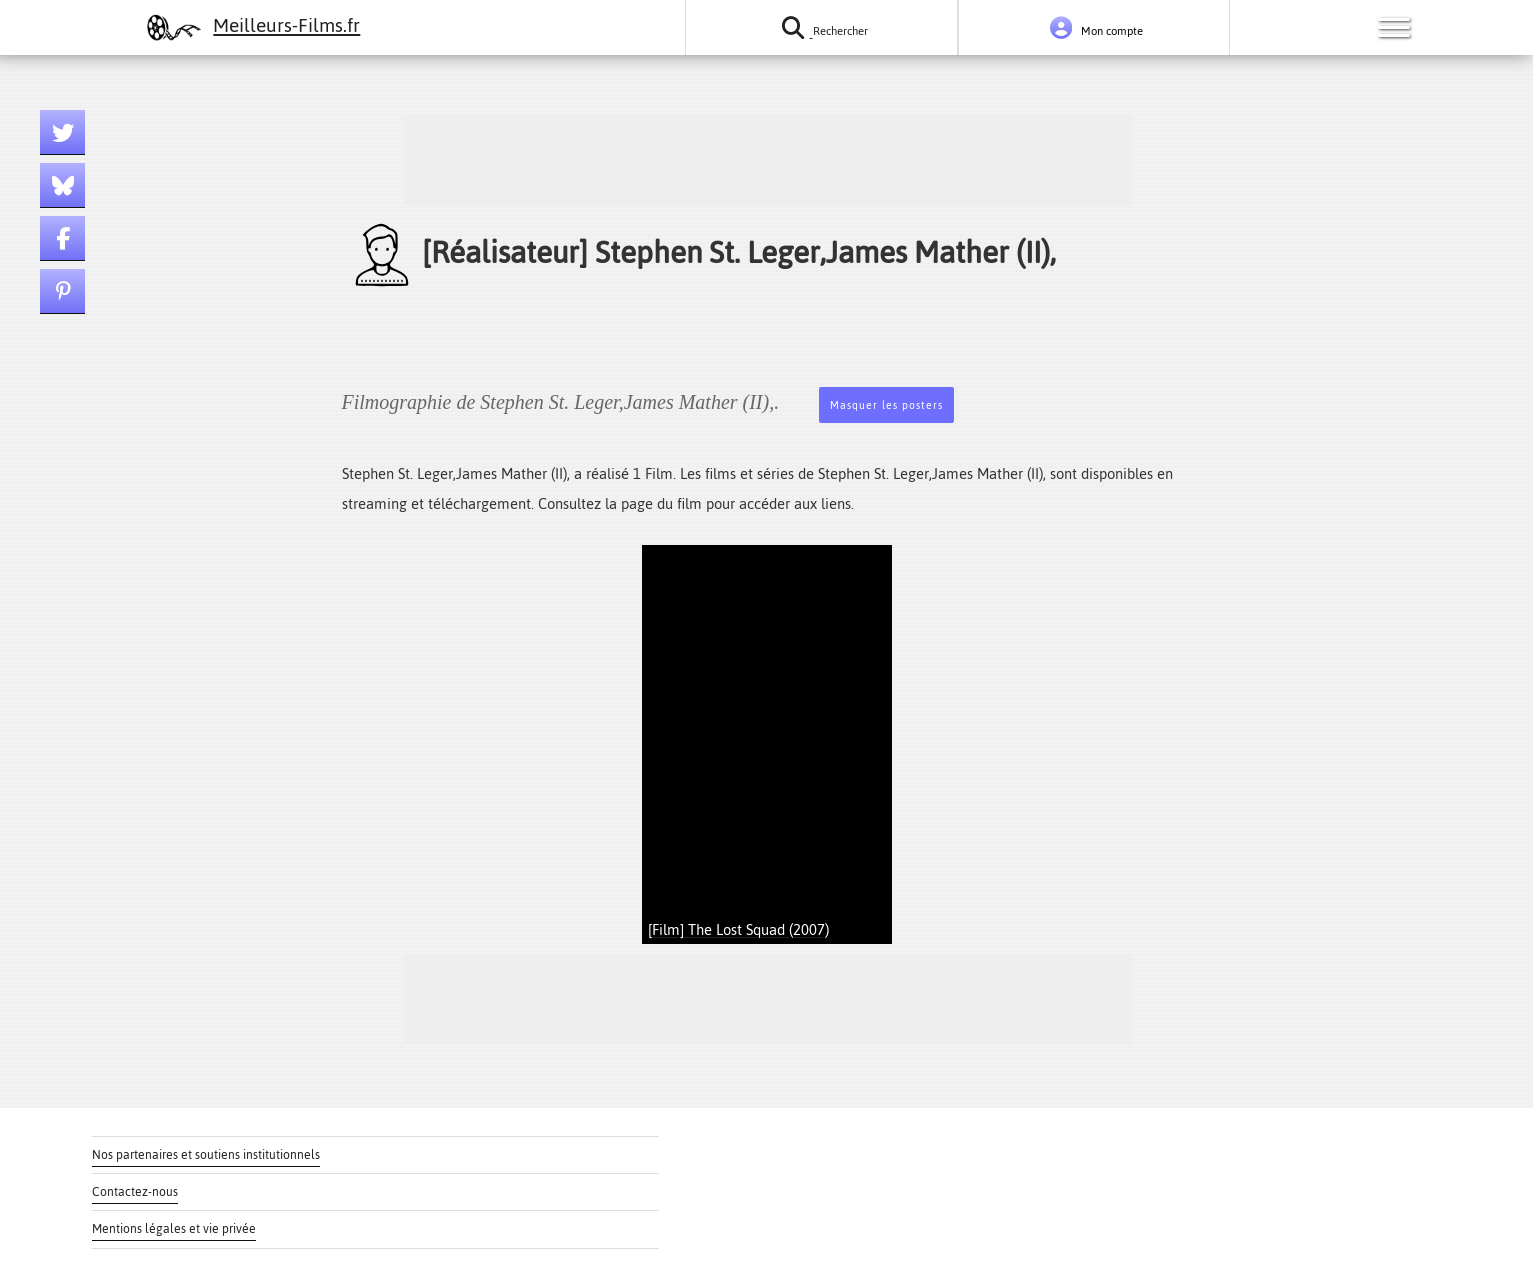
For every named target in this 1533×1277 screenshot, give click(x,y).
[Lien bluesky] (62, 185)
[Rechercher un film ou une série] (821, 27)
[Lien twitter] (62, 132)
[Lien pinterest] (62, 291)
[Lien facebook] (62, 238)
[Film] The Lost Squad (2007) (738, 929)
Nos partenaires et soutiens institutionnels (206, 1155)
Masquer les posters (886, 405)
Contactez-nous (135, 1192)
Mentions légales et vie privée (174, 1229)
